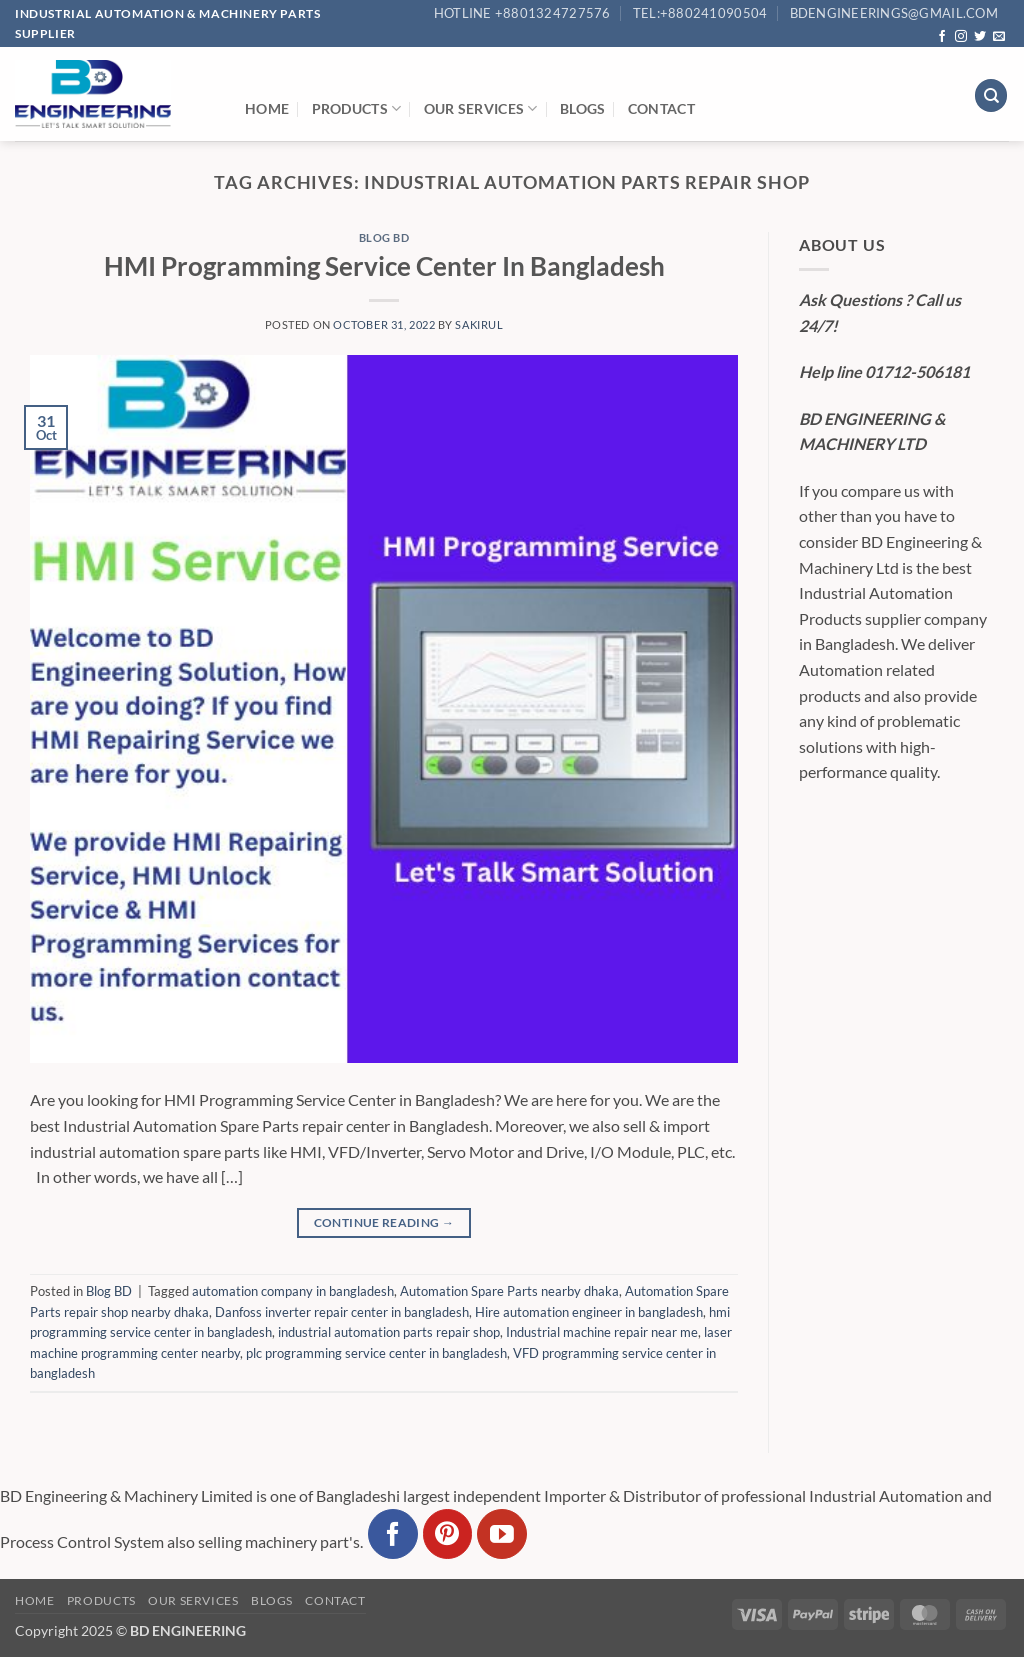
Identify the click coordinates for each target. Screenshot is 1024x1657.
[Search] (991, 95)
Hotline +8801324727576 (522, 13)
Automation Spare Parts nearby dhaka (509, 1291)
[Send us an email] (999, 37)
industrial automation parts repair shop (389, 1332)
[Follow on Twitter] (980, 37)
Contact (661, 108)
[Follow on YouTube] (502, 1534)
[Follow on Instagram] (961, 37)
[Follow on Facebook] (942, 37)
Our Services (481, 108)
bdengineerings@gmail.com (894, 13)
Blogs (582, 108)
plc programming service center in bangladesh (376, 1353)
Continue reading (384, 1222)
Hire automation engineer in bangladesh (589, 1312)
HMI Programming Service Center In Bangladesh (384, 266)
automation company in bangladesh (293, 1291)
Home (267, 108)
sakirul (479, 324)
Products (357, 108)
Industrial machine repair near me (602, 1332)
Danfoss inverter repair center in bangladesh (342, 1312)
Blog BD (384, 237)
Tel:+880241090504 (700, 13)
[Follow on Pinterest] (448, 1534)
